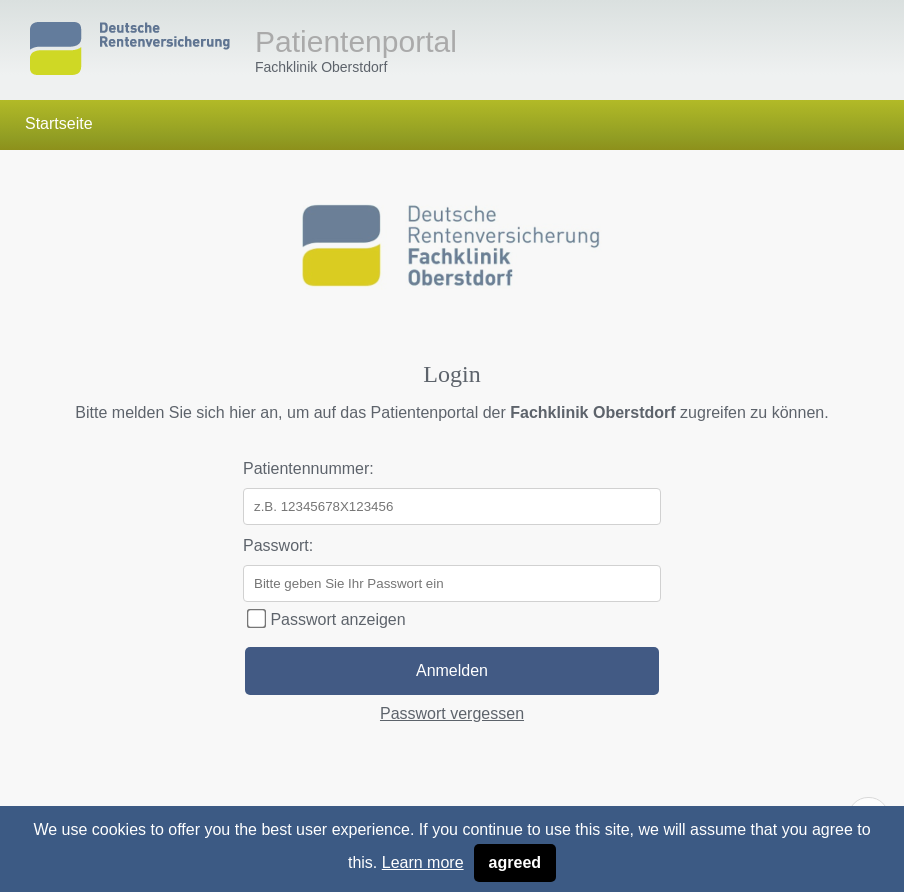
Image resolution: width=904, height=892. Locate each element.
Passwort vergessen (452, 713)
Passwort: (278, 545)
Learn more (423, 862)
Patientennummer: (308, 468)
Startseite (59, 123)
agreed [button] (515, 862)
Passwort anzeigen (326, 619)
